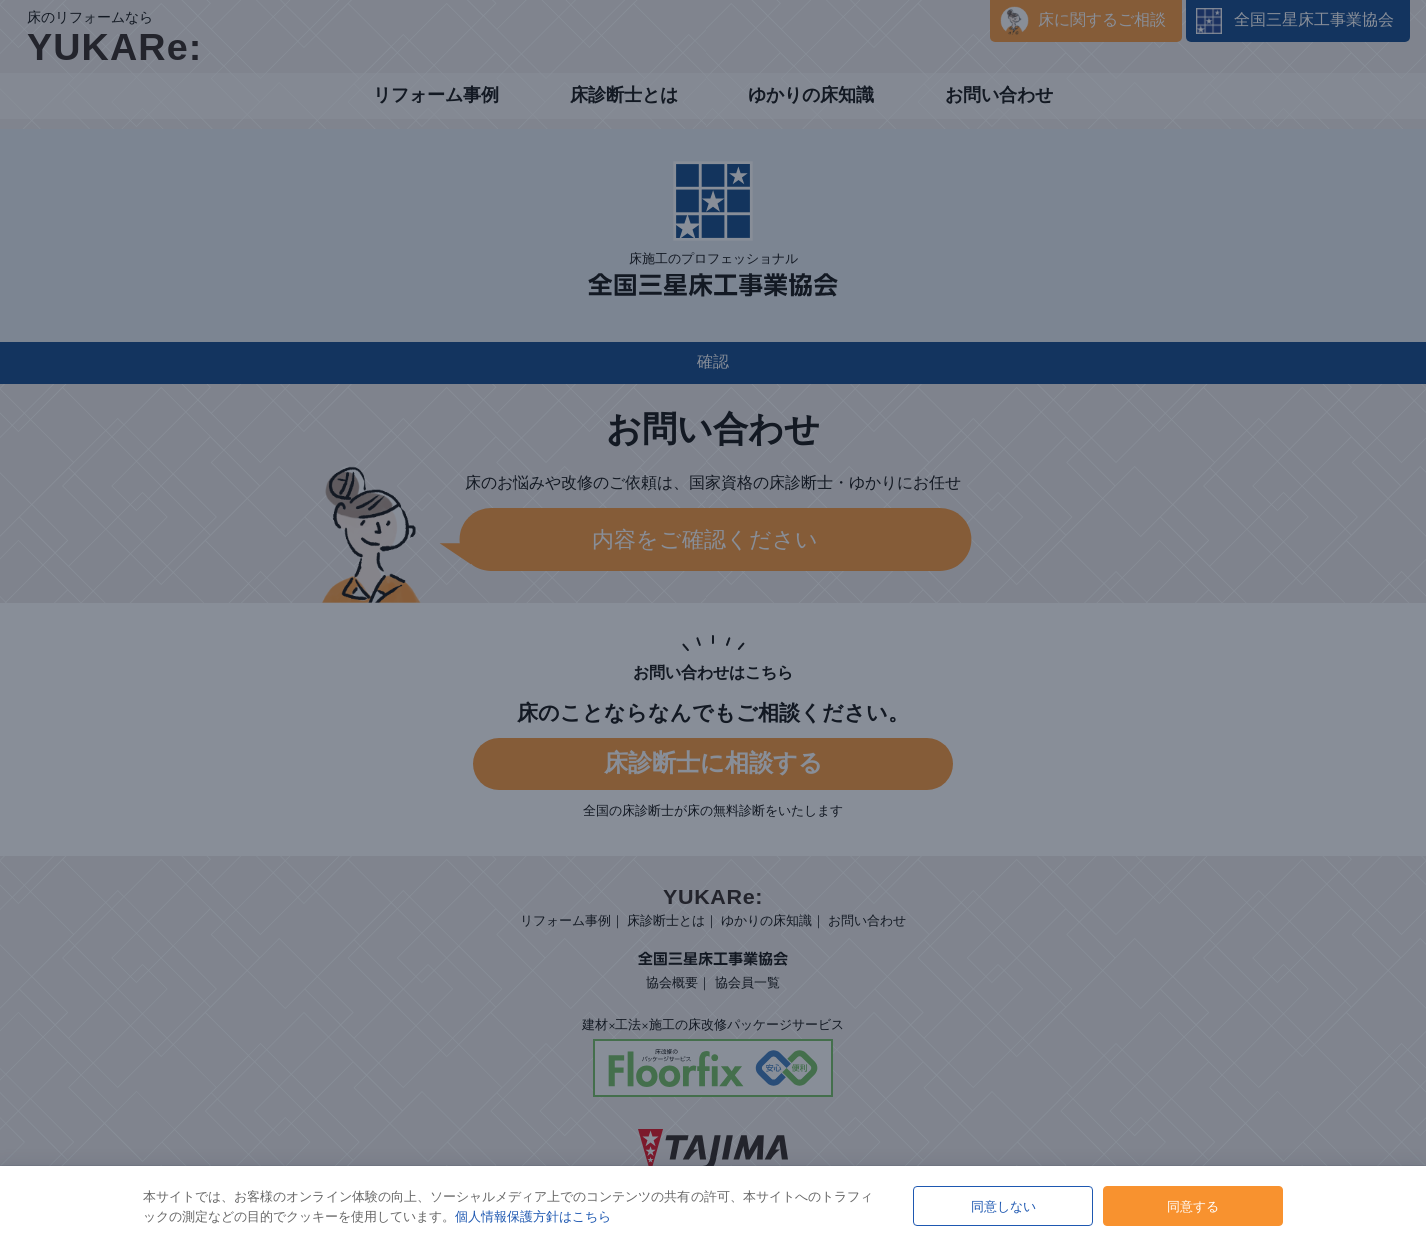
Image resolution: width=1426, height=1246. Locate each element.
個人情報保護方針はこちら (533, 1216)
